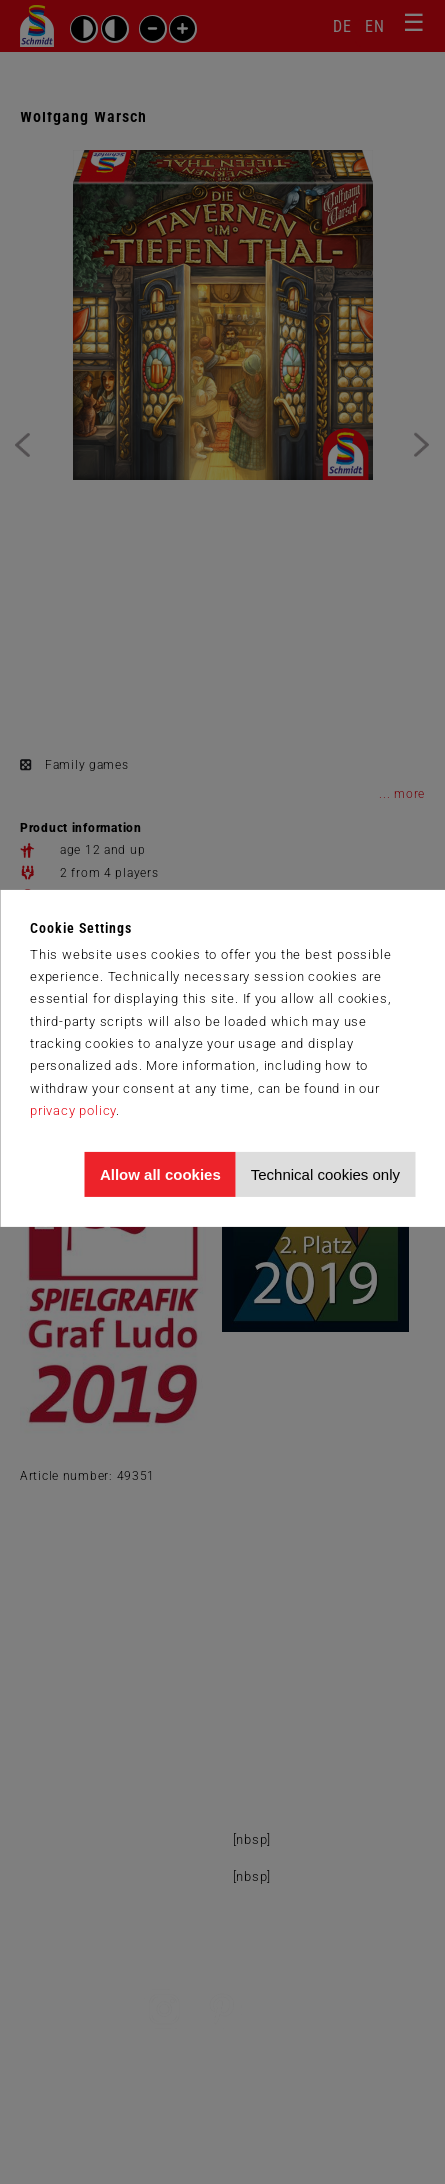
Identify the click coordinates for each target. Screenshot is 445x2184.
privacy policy (73, 1110)
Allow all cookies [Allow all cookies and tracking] (160, 1174)
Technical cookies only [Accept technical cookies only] (325, 1174)
